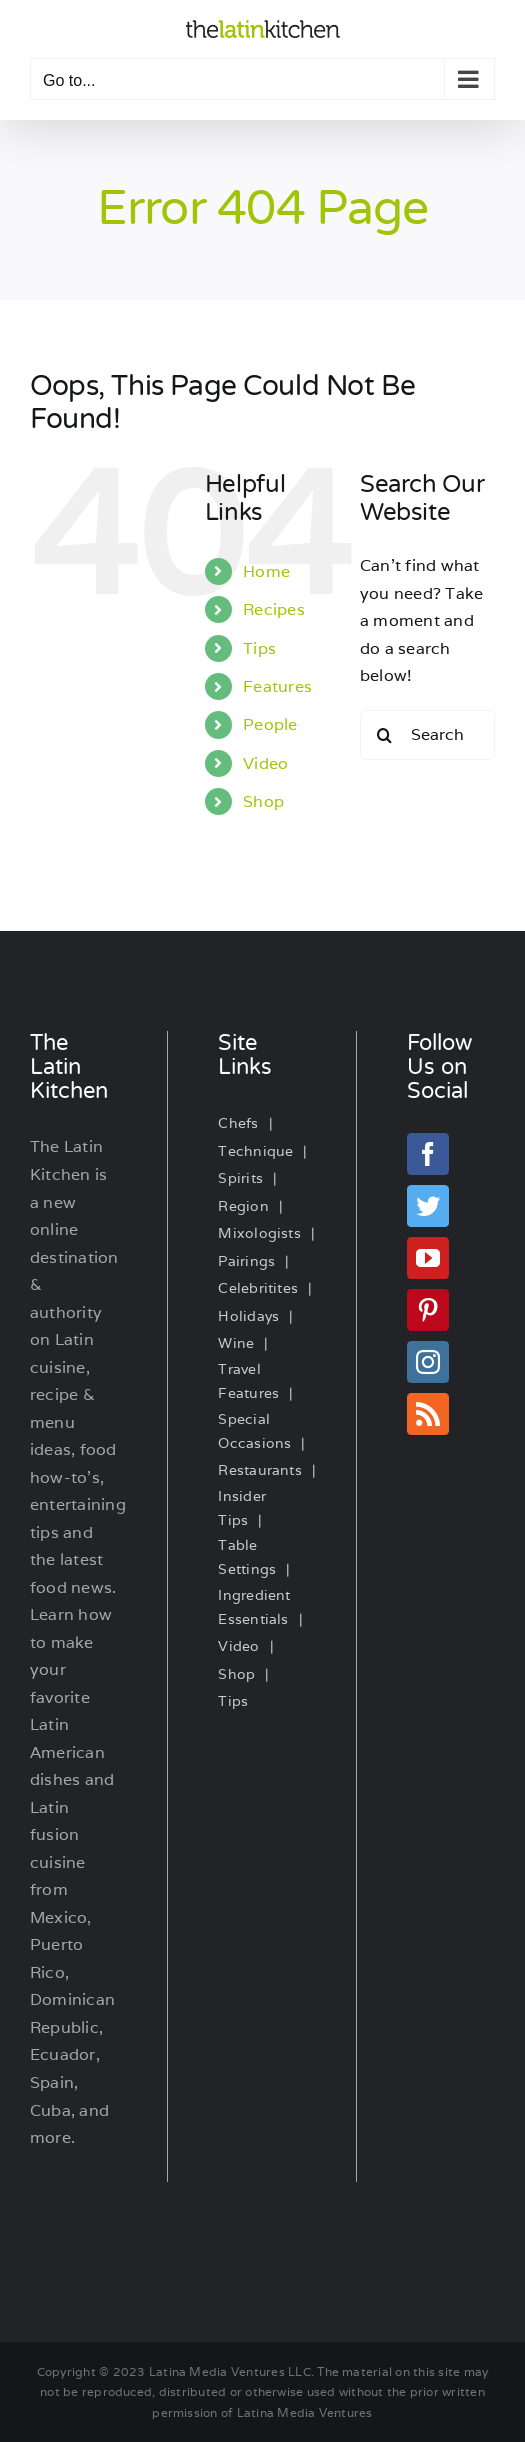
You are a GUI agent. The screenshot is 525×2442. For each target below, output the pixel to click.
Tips (259, 648)
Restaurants (260, 1470)
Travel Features (248, 1381)
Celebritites (258, 1288)
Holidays (248, 1316)
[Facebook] (428, 1154)
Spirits (240, 1178)
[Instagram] (428, 1362)
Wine (236, 1343)
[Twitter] (428, 1206)
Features (277, 686)
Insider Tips (242, 1508)
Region (243, 1206)
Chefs (238, 1123)
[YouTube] (428, 1258)
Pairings (246, 1261)
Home (266, 571)
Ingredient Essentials (254, 1607)
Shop (263, 801)
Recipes (274, 609)
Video (265, 763)
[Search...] (427, 735)
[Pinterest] (428, 1310)
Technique (255, 1151)
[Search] (385, 735)
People (270, 724)
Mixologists (259, 1233)
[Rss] (428, 1414)
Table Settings (247, 1557)
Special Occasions (254, 1431)
